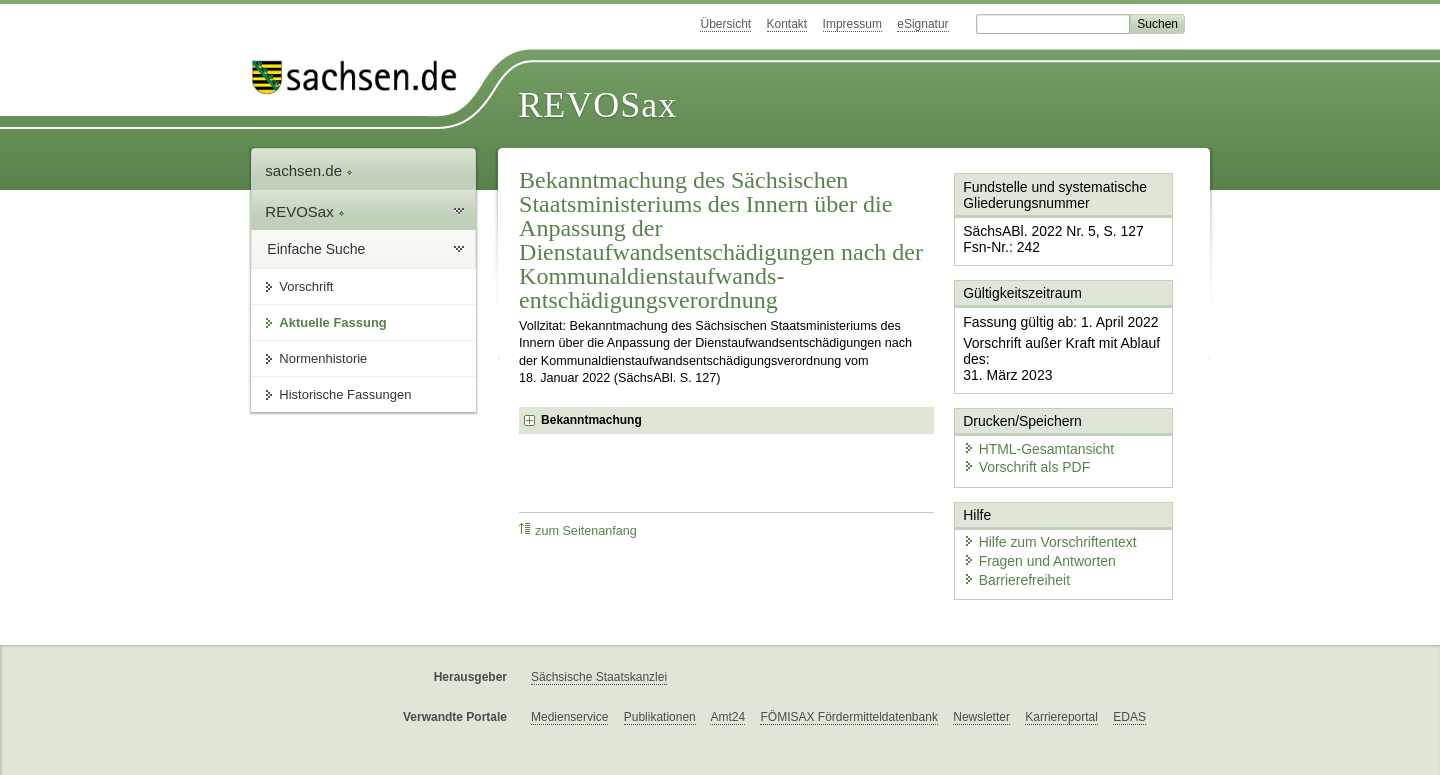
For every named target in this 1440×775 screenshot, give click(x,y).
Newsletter (981, 687)
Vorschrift (306, 286)
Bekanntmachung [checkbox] (591, 420)
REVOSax (597, 105)
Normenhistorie (323, 358)
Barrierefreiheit (1011, 552)
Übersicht (725, 24)
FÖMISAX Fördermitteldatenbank (848, 687)
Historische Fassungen (345, 394)
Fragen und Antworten (1032, 534)
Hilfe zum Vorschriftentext (1041, 517)
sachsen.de (309, 170)
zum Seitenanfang (578, 530)
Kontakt (787, 24)
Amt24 (727, 687)
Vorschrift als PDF (1020, 447)
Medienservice (569, 687)
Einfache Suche (316, 249)
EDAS (1129, 687)
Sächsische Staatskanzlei (599, 648)
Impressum (852, 24)
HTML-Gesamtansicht (1031, 430)
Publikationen (660, 687)
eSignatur (922, 24)
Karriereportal (1061, 687)
